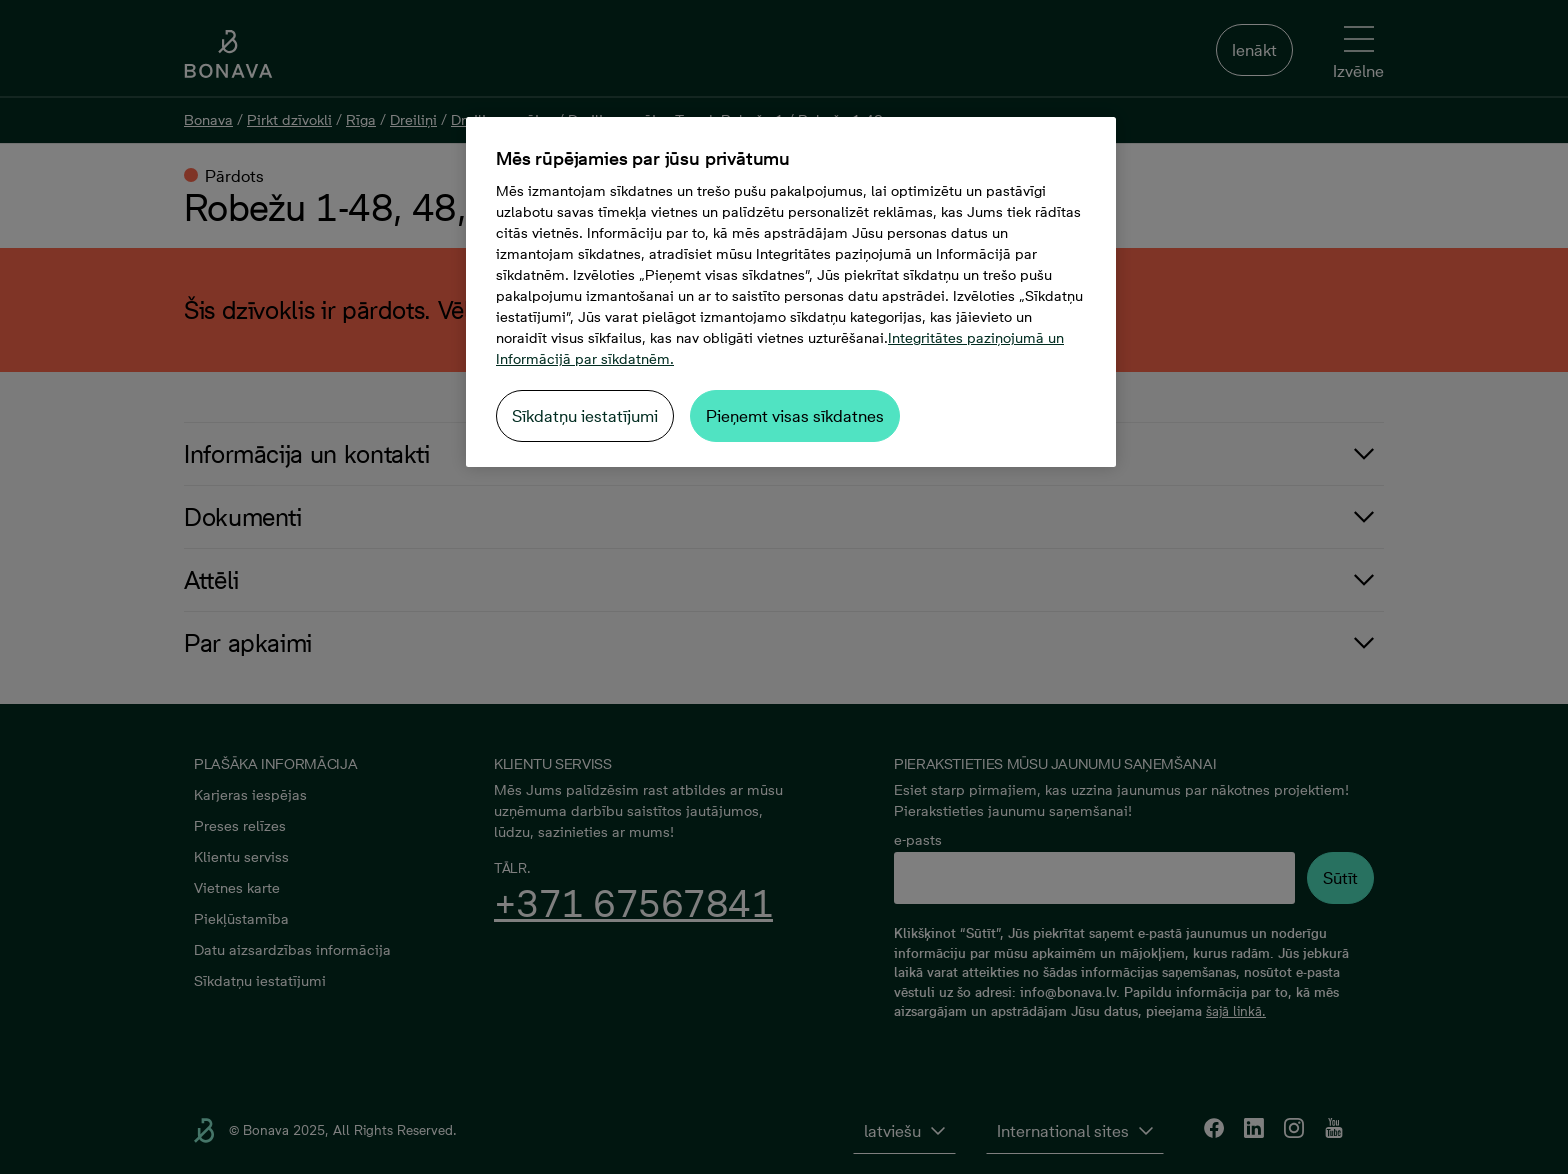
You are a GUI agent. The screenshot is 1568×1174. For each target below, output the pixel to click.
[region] (791, 292)
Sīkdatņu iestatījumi (585, 416)
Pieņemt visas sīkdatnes (795, 416)
